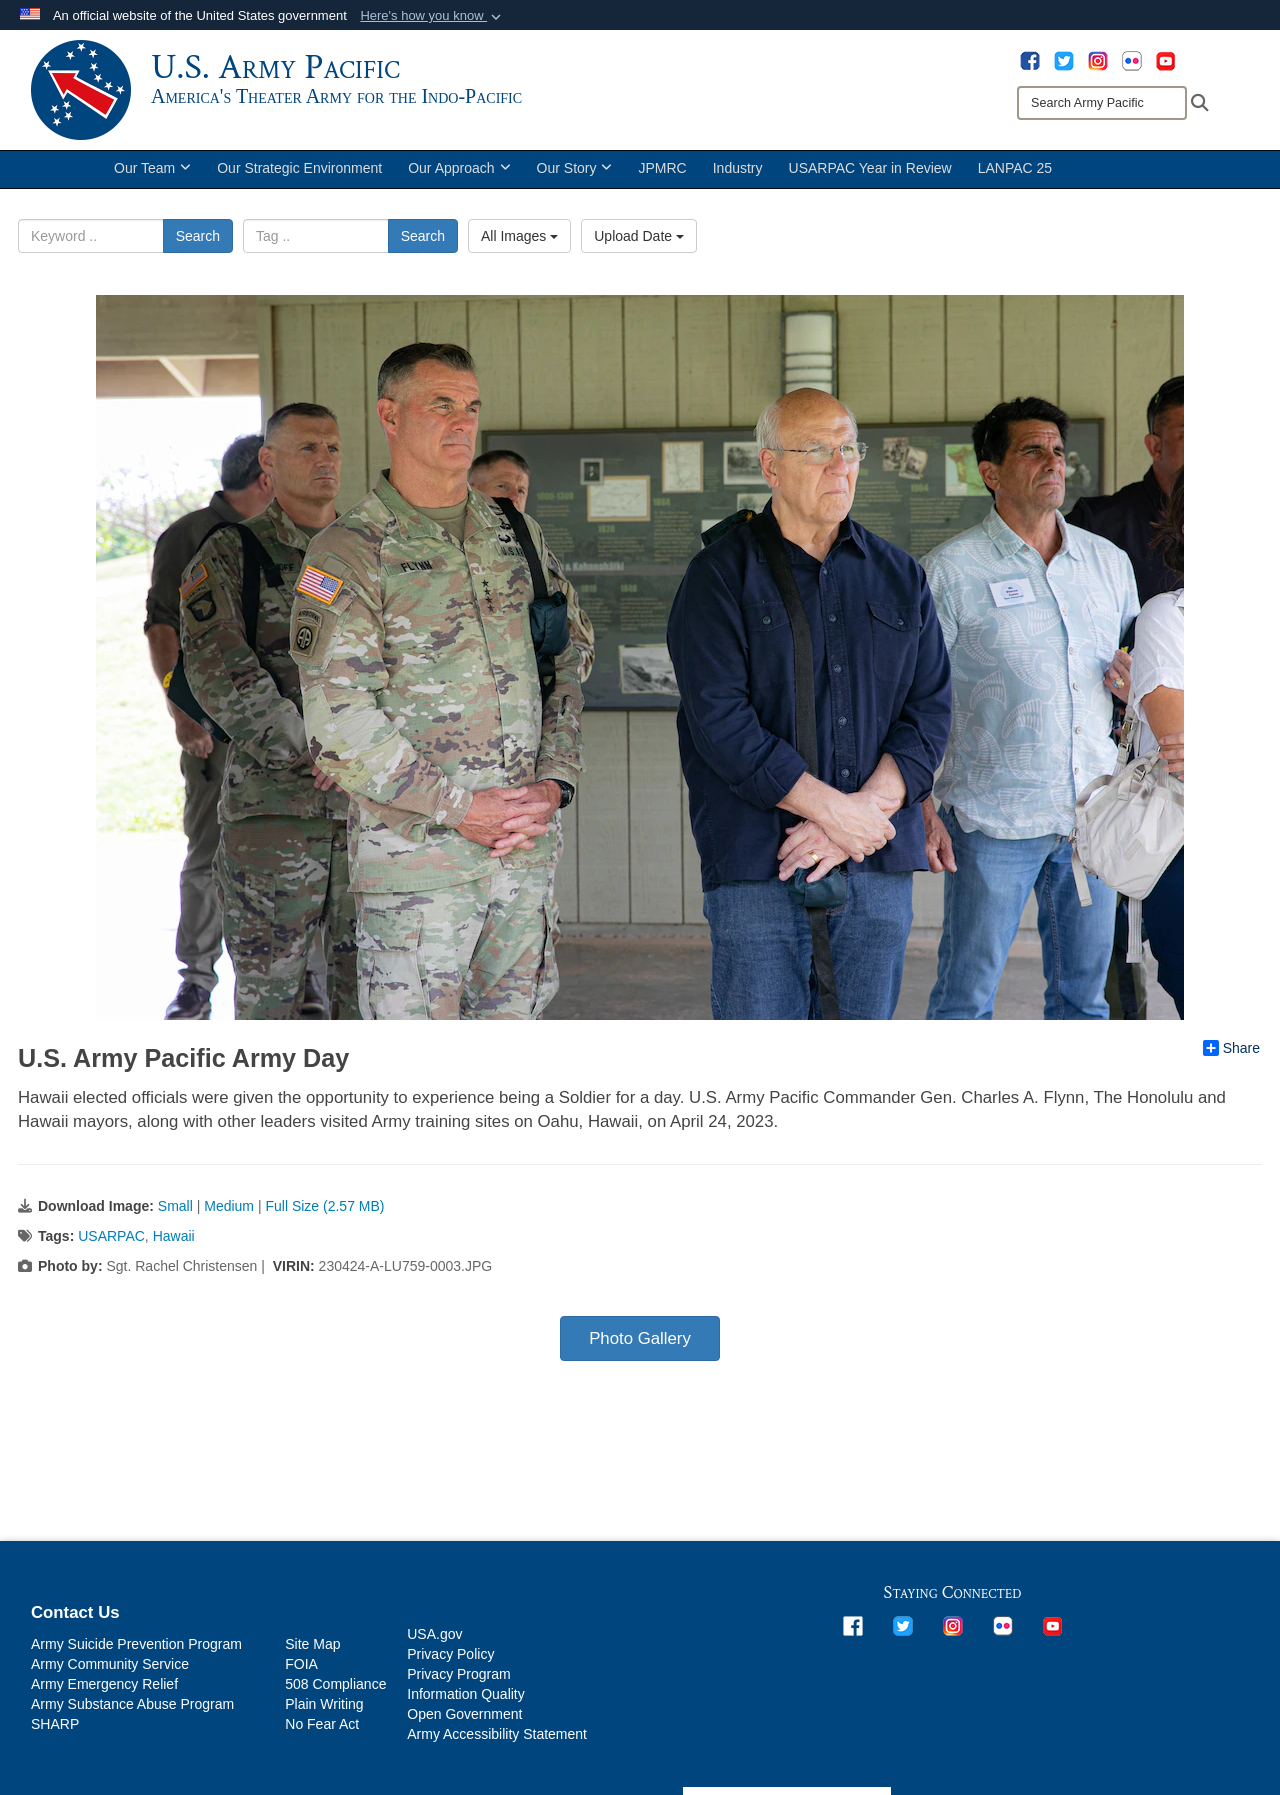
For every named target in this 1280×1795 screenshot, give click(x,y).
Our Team (152, 168)
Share (1231, 1048)
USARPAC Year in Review (870, 168)
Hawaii (174, 1236)
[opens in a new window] (1030, 60)
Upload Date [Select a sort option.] (639, 236)
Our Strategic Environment (299, 168)
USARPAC (111, 1236)
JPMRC (662, 168)
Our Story (575, 168)
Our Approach (459, 168)
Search (198, 236)
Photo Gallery (640, 1338)
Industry (738, 168)
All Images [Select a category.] (519, 236)
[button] (432, 16)
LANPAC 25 (1015, 168)
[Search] (1102, 103)
